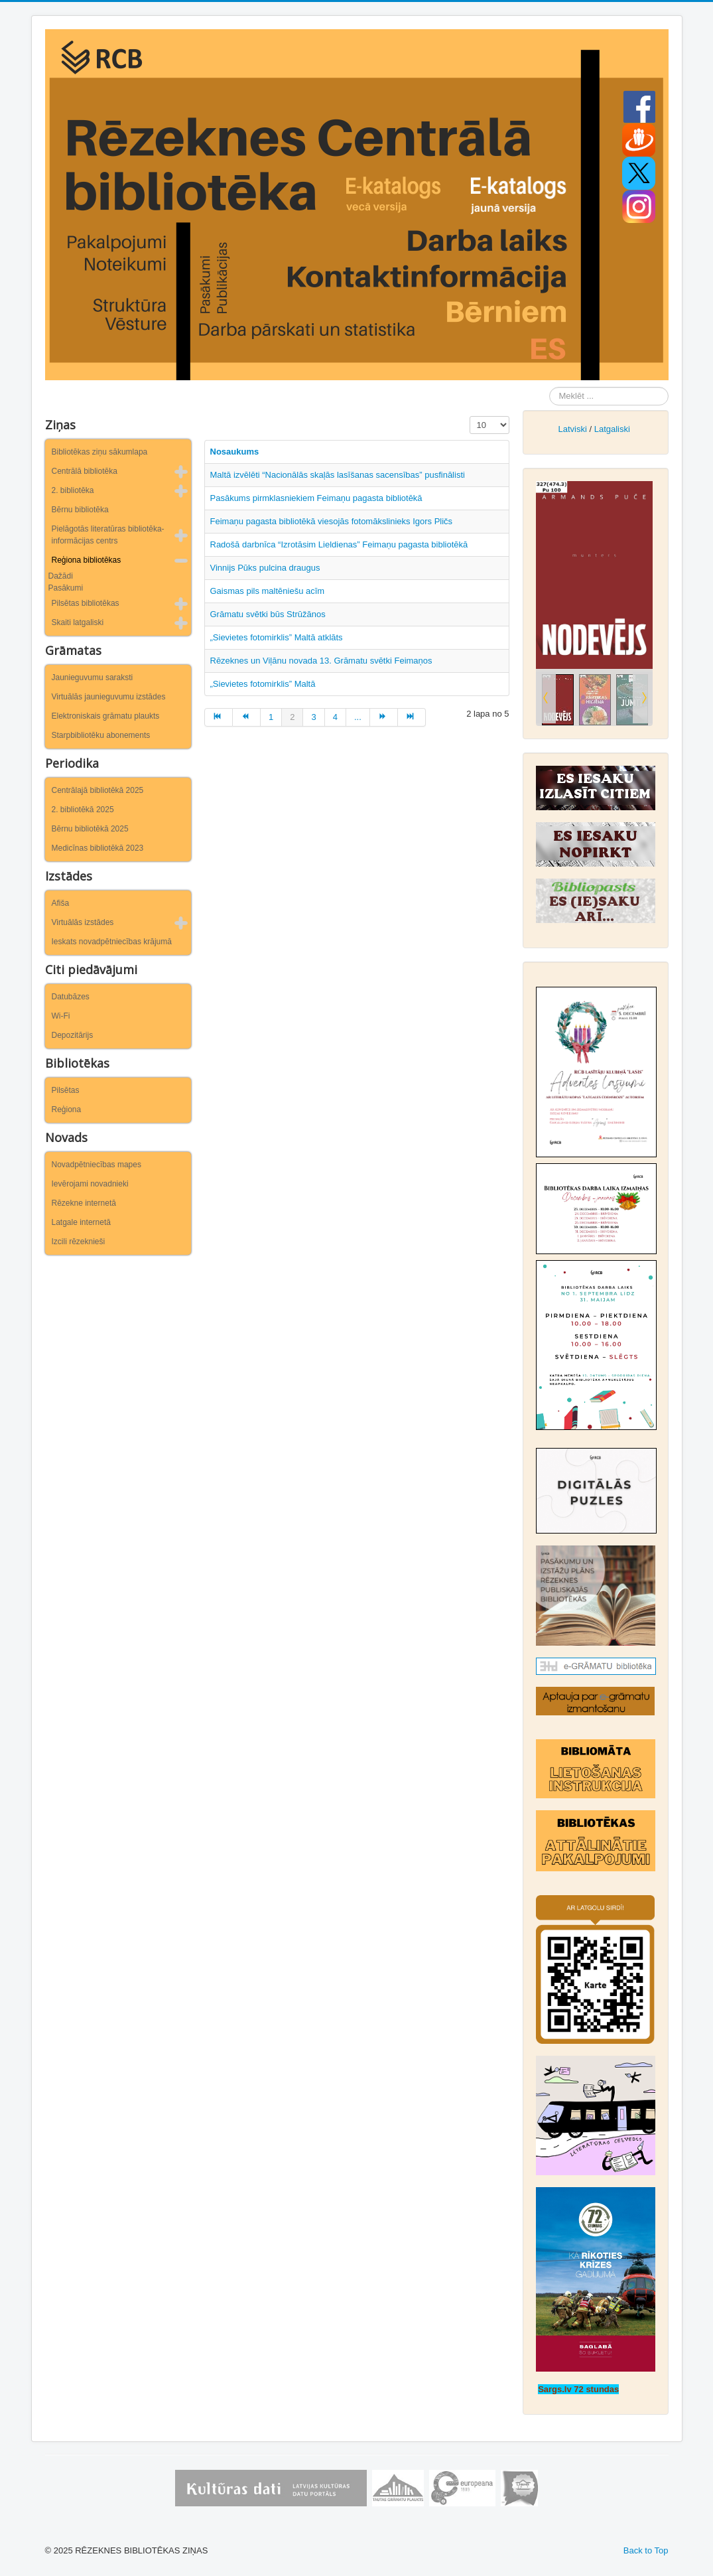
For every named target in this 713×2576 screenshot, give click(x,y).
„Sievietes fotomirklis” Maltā (263, 684)
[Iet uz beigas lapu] (412, 717)
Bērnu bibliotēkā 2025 (90, 828)
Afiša (61, 903)
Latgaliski (612, 429)
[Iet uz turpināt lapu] (384, 717)
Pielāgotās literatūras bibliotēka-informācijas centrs (108, 534)
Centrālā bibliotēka (84, 471)
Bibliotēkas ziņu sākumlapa (100, 452)
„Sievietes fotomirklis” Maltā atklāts (276, 637)
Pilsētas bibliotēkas (85, 603)
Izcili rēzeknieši (78, 1241)
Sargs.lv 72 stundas (578, 2389)
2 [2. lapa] (292, 717)
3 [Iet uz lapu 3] (313, 717)
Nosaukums (234, 452)
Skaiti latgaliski (78, 622)
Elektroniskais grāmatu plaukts (106, 716)
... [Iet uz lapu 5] (357, 717)
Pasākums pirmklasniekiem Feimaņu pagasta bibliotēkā (316, 498)
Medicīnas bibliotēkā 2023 (98, 848)
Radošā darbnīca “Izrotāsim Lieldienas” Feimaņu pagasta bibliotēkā (339, 544)
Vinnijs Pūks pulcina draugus (265, 568)
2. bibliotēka (73, 490)
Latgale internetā (81, 1222)
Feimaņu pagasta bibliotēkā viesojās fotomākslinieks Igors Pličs (331, 521)
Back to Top (646, 2550)
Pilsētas (66, 1090)
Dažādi (60, 576)
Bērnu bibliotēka (80, 509)
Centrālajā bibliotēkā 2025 (98, 790)
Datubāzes (71, 996)
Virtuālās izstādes (83, 922)
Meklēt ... (549, 387)
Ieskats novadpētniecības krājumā (112, 941)
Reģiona (67, 1109)
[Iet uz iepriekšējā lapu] (247, 717)
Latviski (572, 429)
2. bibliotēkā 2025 (83, 809)
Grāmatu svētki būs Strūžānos (268, 614)
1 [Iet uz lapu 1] (271, 717)
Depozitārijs (73, 1035)
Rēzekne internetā (84, 1203)
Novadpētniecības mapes (96, 1164)
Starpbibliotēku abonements (101, 735)
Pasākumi (66, 588)
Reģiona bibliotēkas (86, 560)
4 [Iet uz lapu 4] (335, 717)
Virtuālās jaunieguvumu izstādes (109, 696)
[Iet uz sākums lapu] (218, 717)
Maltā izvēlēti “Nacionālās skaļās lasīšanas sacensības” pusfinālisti (337, 475)
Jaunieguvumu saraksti (92, 677)
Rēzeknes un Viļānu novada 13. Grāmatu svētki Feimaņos (321, 661)
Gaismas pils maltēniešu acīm (267, 591)
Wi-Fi (61, 1016)
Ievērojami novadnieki (90, 1183)
